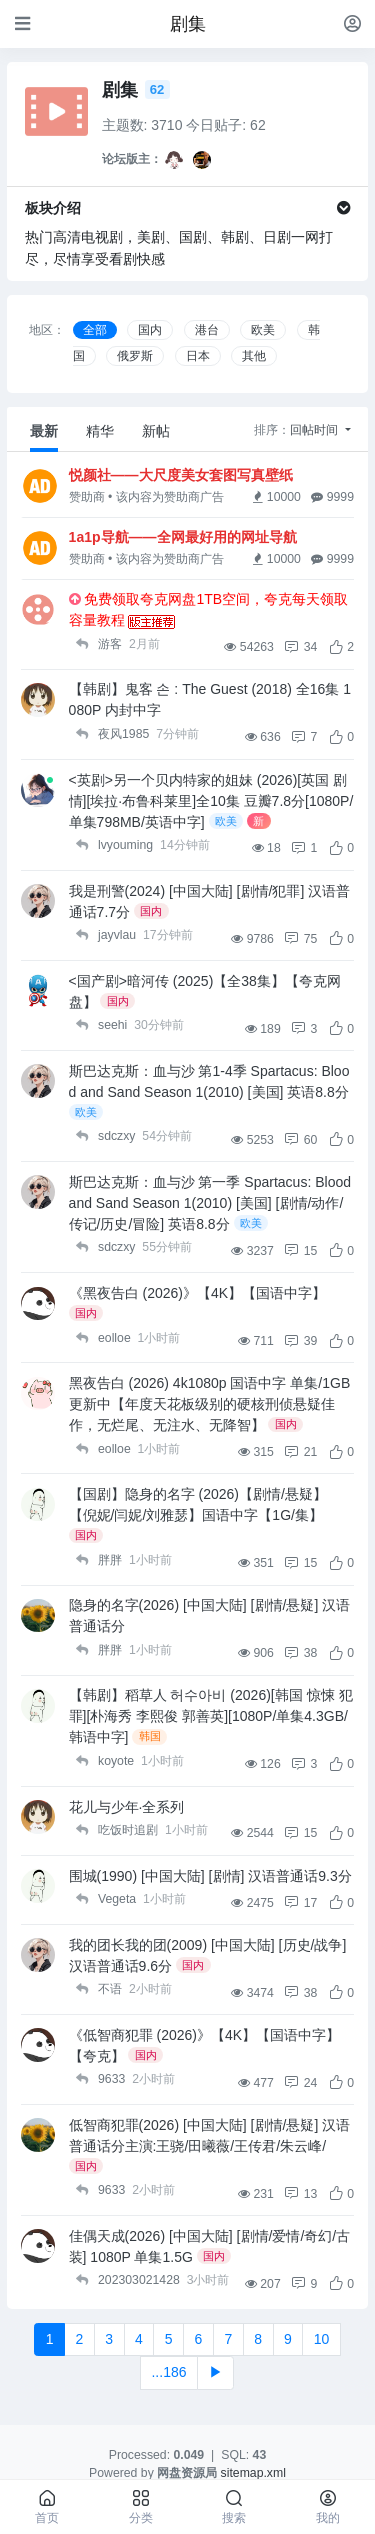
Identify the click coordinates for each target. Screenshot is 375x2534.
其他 (254, 356)
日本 (198, 356)
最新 (44, 431)
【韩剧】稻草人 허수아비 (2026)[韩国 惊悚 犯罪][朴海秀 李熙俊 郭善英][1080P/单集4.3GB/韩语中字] (211, 1716)
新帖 (156, 431)
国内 (150, 330)
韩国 (150, 1736)
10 (322, 2339)
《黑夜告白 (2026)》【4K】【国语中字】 (197, 1293)
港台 (207, 330)
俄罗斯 (135, 356)
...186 (168, 2372)
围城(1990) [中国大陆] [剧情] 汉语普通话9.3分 (210, 1876)
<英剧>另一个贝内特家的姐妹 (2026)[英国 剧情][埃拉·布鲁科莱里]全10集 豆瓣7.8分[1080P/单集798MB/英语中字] (211, 801)
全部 (95, 330)
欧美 (263, 330)
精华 (100, 431)
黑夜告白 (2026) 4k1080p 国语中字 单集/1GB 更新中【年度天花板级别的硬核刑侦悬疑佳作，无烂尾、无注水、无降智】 (210, 1404)
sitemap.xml (253, 2473)
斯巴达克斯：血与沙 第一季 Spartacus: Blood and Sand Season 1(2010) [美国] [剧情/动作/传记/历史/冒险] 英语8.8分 (210, 1203)
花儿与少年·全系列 (127, 1807)
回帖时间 (315, 430)
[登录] (352, 23)
